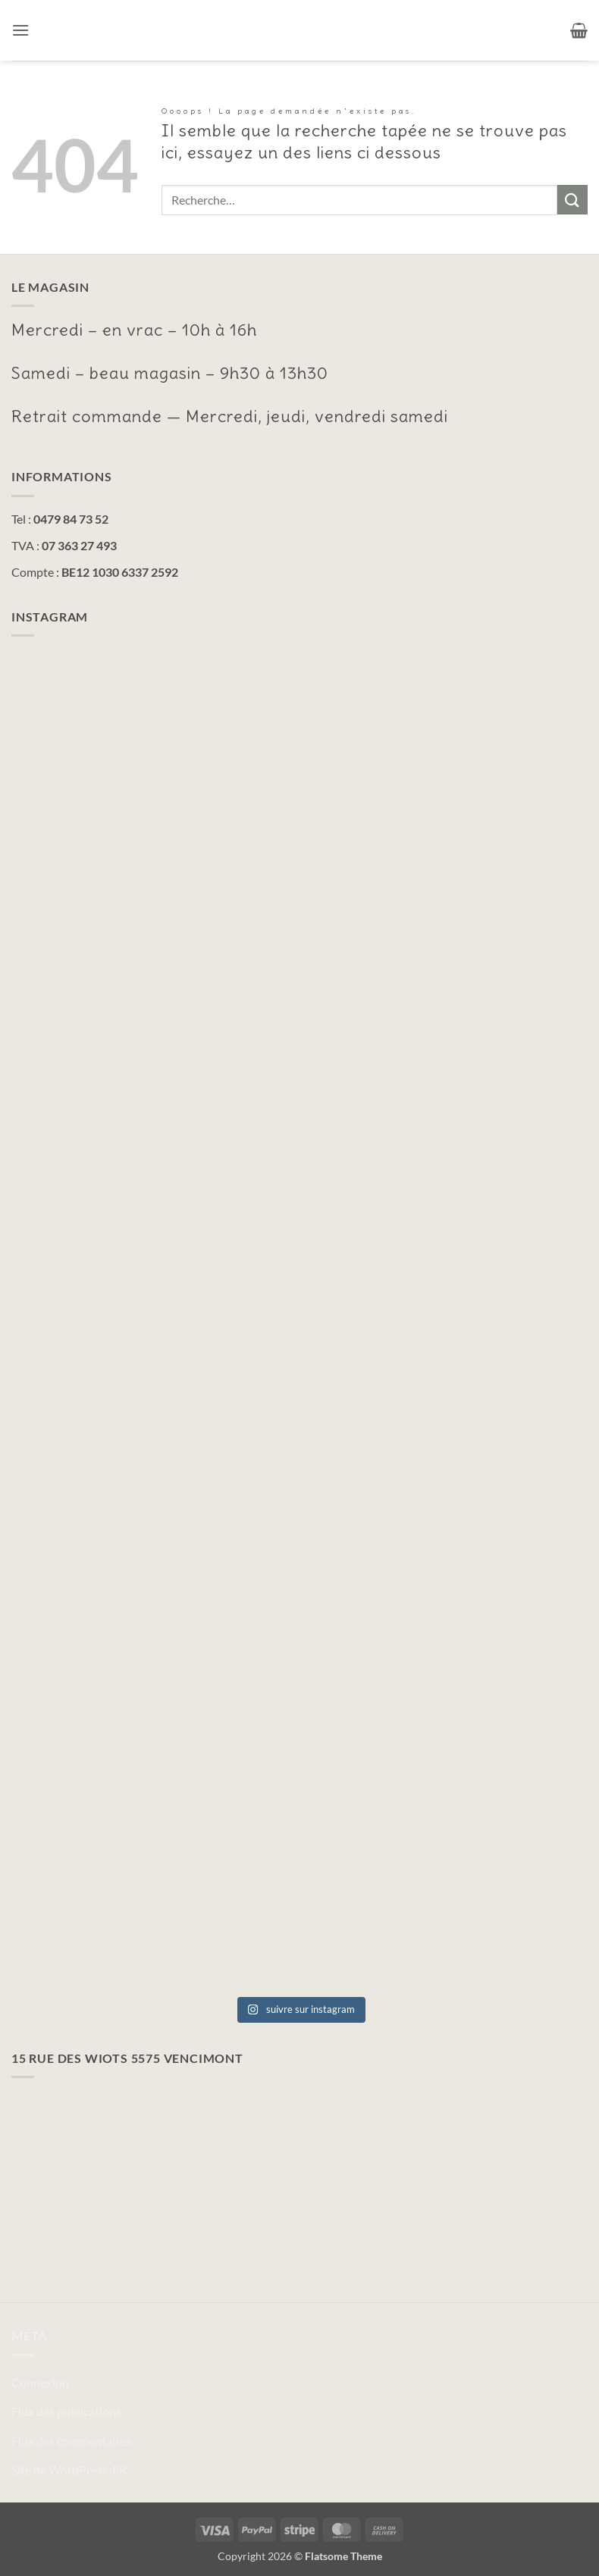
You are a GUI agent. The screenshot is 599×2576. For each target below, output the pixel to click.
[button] (20, 30)
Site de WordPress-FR (69, 2469)
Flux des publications (66, 2411)
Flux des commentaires (71, 2441)
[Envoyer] (572, 199)
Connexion (40, 2382)
